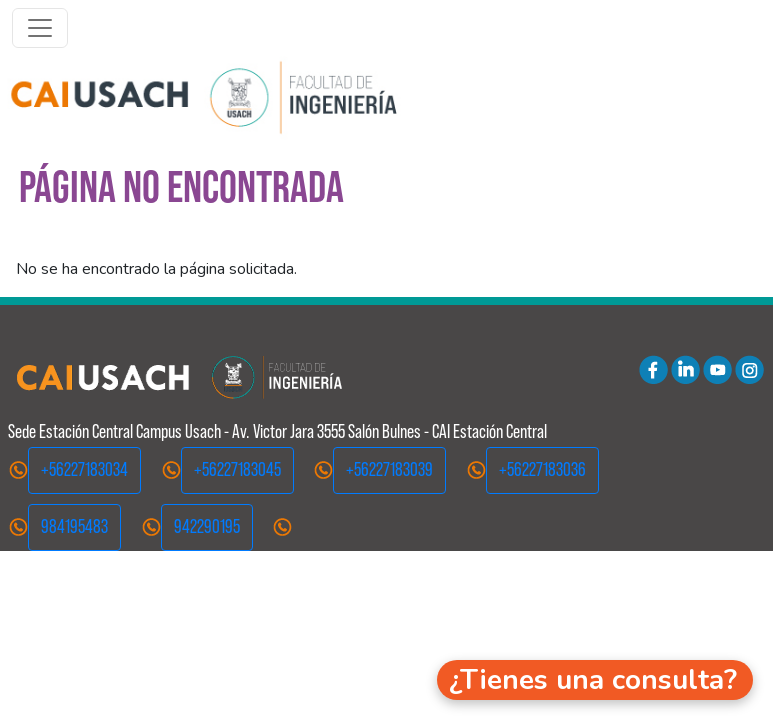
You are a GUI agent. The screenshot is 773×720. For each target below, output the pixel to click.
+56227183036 (542, 469)
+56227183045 (237, 469)
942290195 (207, 526)
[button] (595, 680)
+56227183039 (389, 469)
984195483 (74, 526)
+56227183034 (84, 469)
